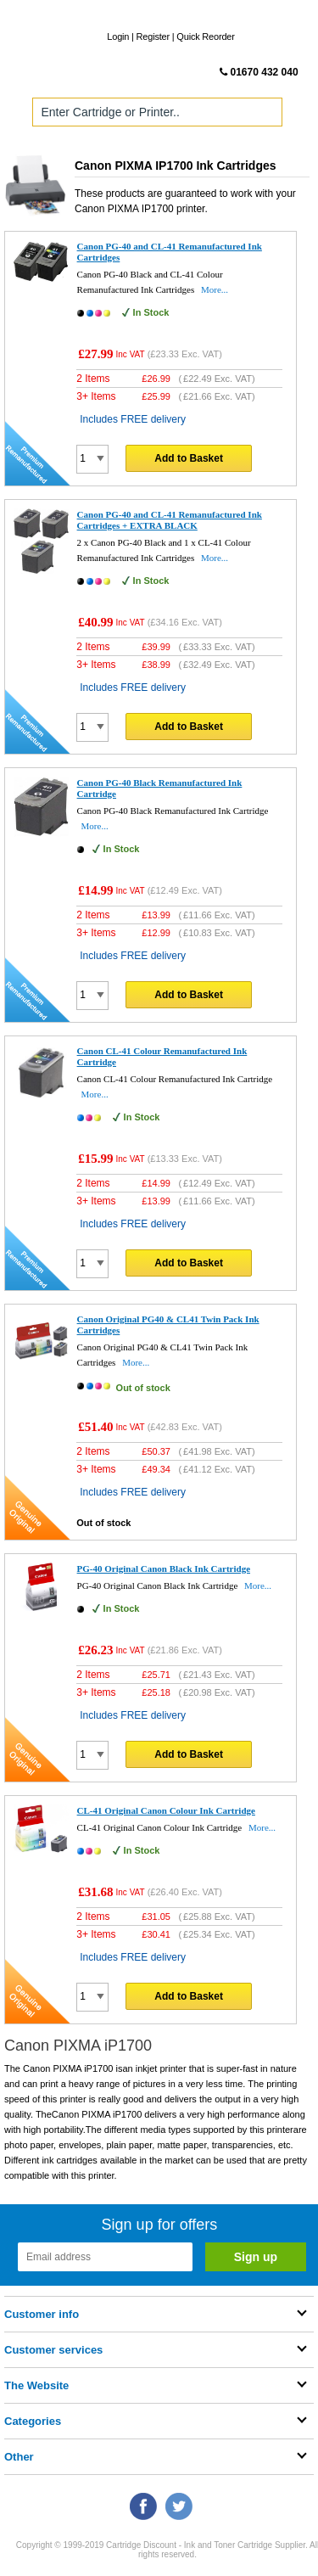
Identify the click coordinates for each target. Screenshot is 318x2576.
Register (153, 36)
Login (118, 36)
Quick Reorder (205, 36)
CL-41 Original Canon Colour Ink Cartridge (166, 1810)
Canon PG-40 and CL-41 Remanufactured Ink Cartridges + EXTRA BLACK (169, 519)
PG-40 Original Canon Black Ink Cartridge (163, 1568)
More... (214, 289)
